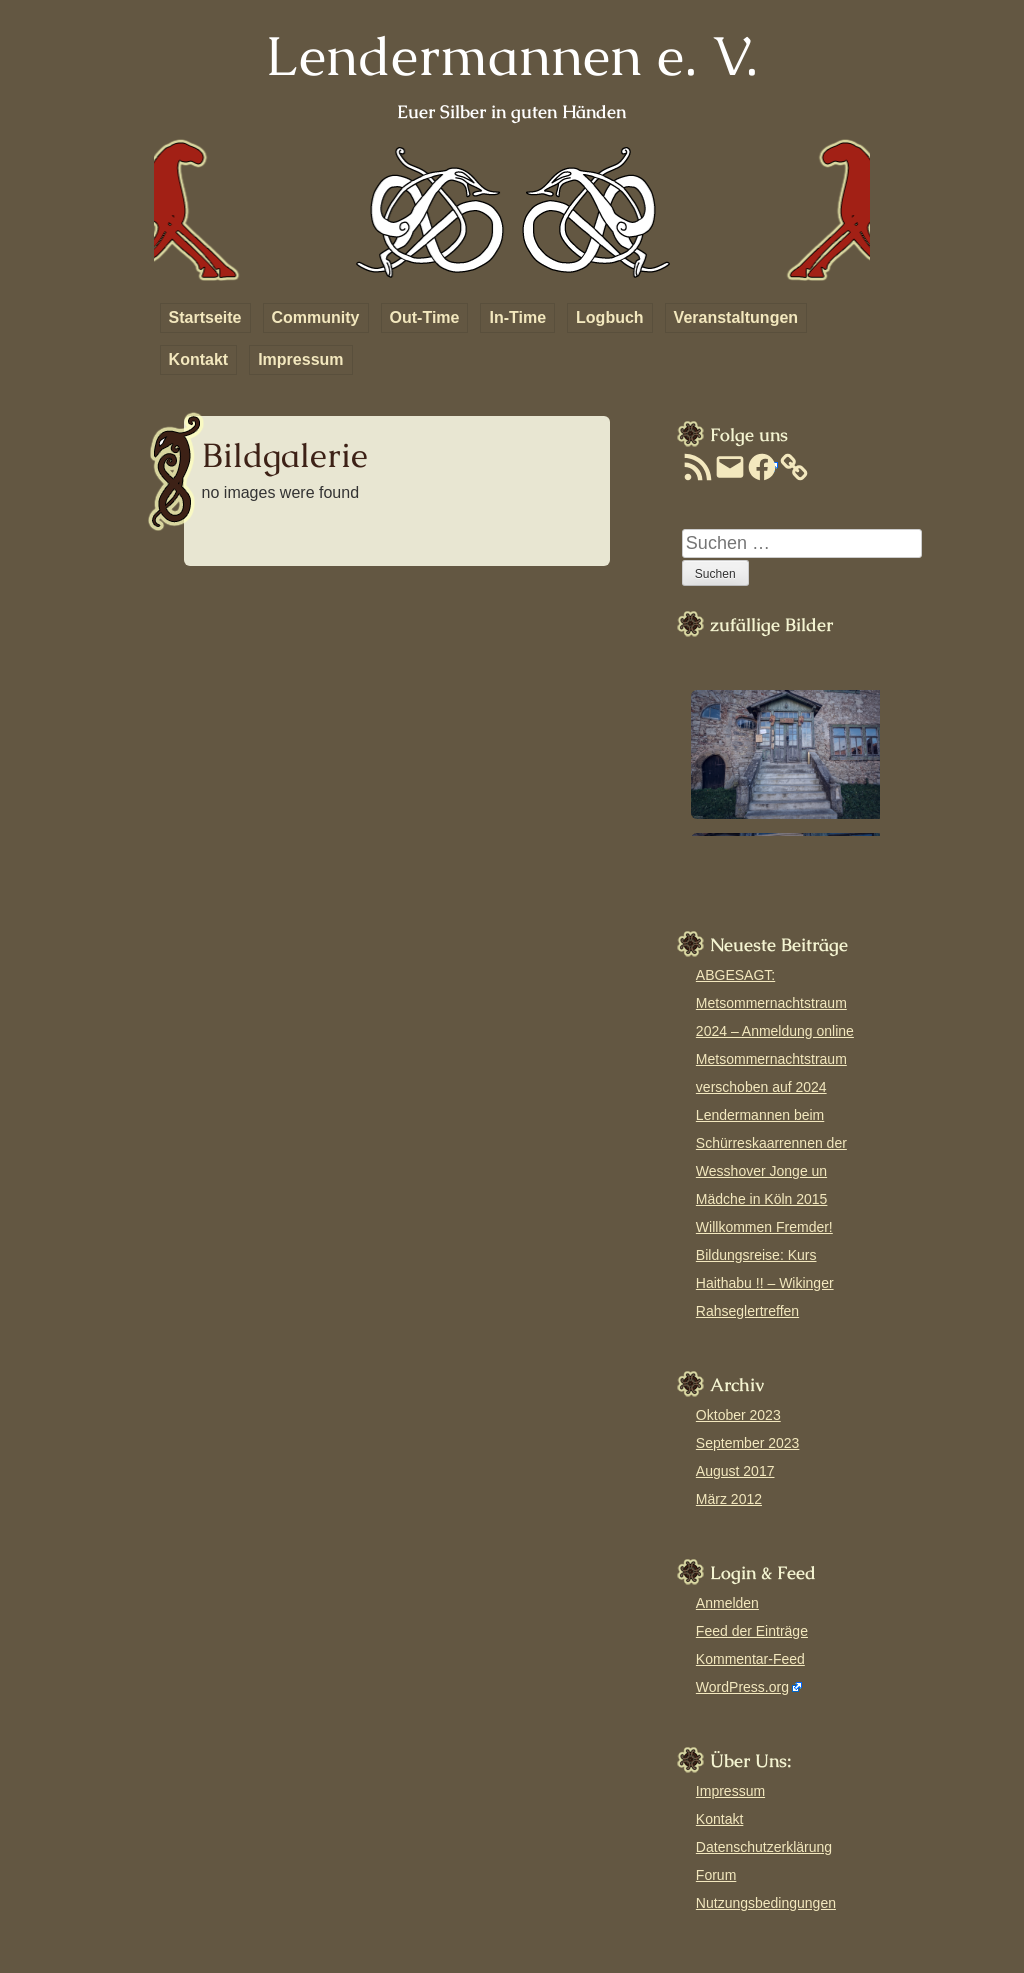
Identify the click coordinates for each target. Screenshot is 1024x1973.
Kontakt (199, 359)
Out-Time (425, 317)
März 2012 (729, 1499)
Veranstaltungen (736, 317)
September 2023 (748, 1443)
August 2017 (735, 1471)
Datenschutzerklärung (764, 1847)
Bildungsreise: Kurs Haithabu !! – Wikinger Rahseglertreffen (765, 1283)
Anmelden (727, 1603)
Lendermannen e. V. (511, 55)
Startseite (205, 317)
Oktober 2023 (738, 1415)
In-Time (517, 317)
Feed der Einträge (752, 1631)
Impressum (300, 359)
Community (316, 317)
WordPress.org (742, 1687)
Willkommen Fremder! (764, 1227)
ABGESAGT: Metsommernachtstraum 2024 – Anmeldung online (775, 1003)
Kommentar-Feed (750, 1659)
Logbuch (610, 317)
